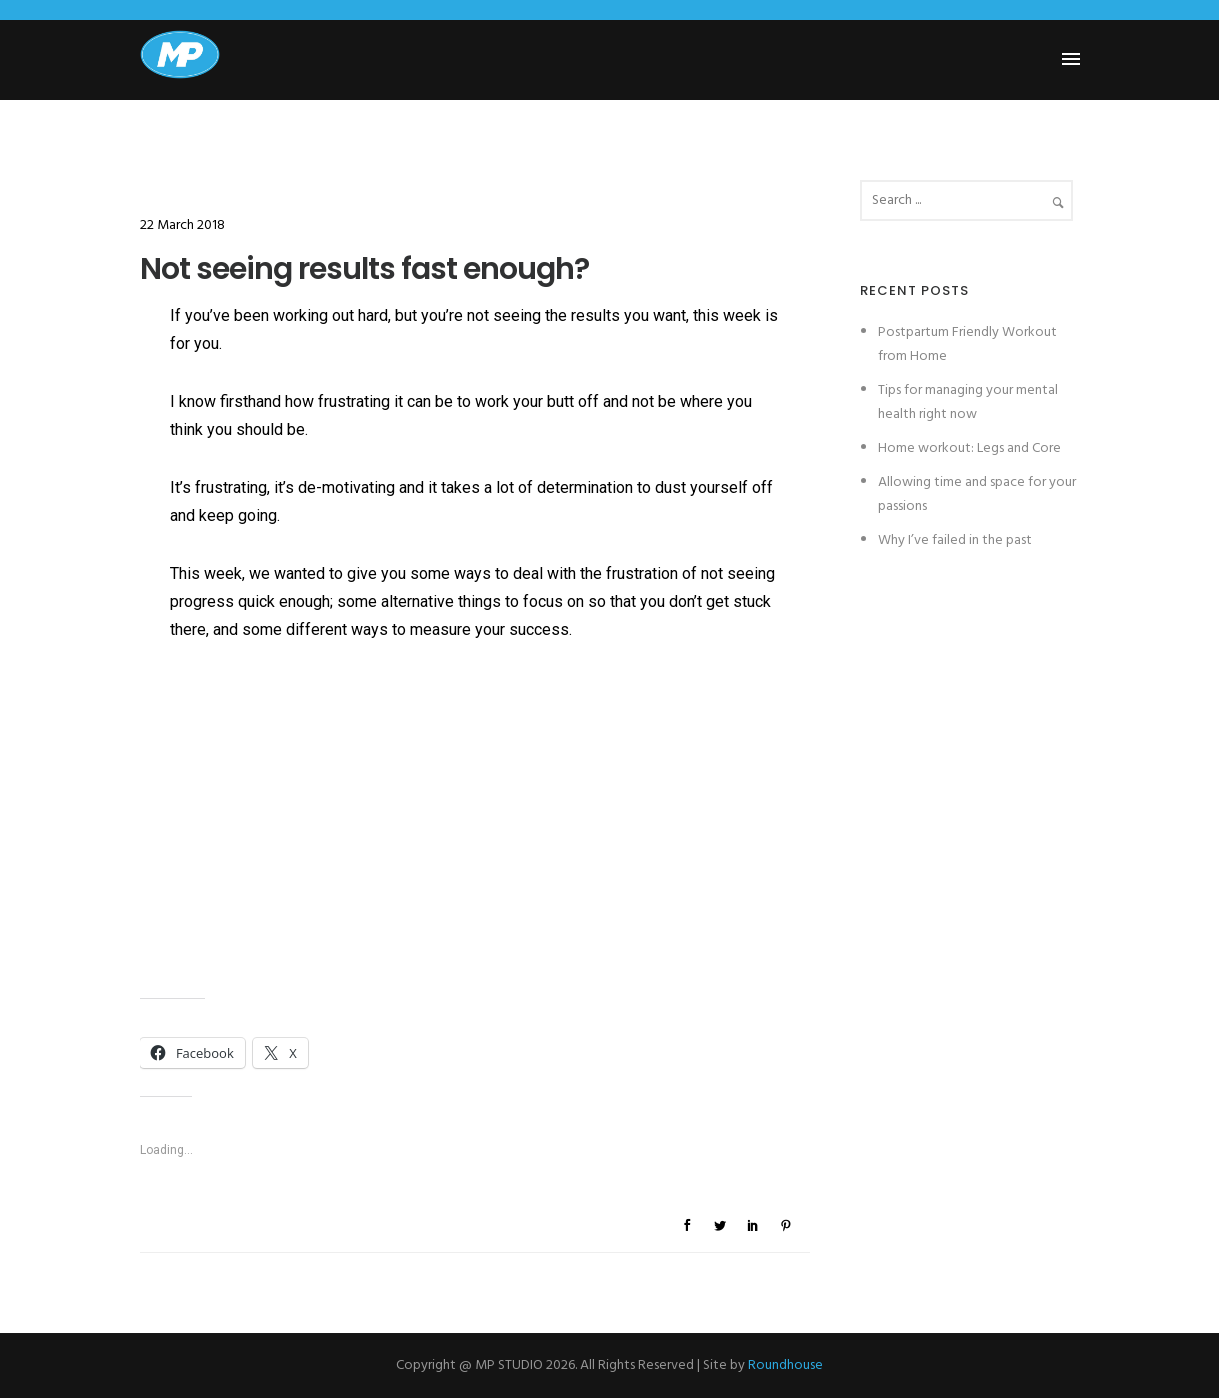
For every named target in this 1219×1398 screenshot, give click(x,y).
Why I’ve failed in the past (955, 540)
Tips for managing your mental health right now (968, 402)
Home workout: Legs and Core (969, 448)
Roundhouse (785, 1365)
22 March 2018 (182, 225)
